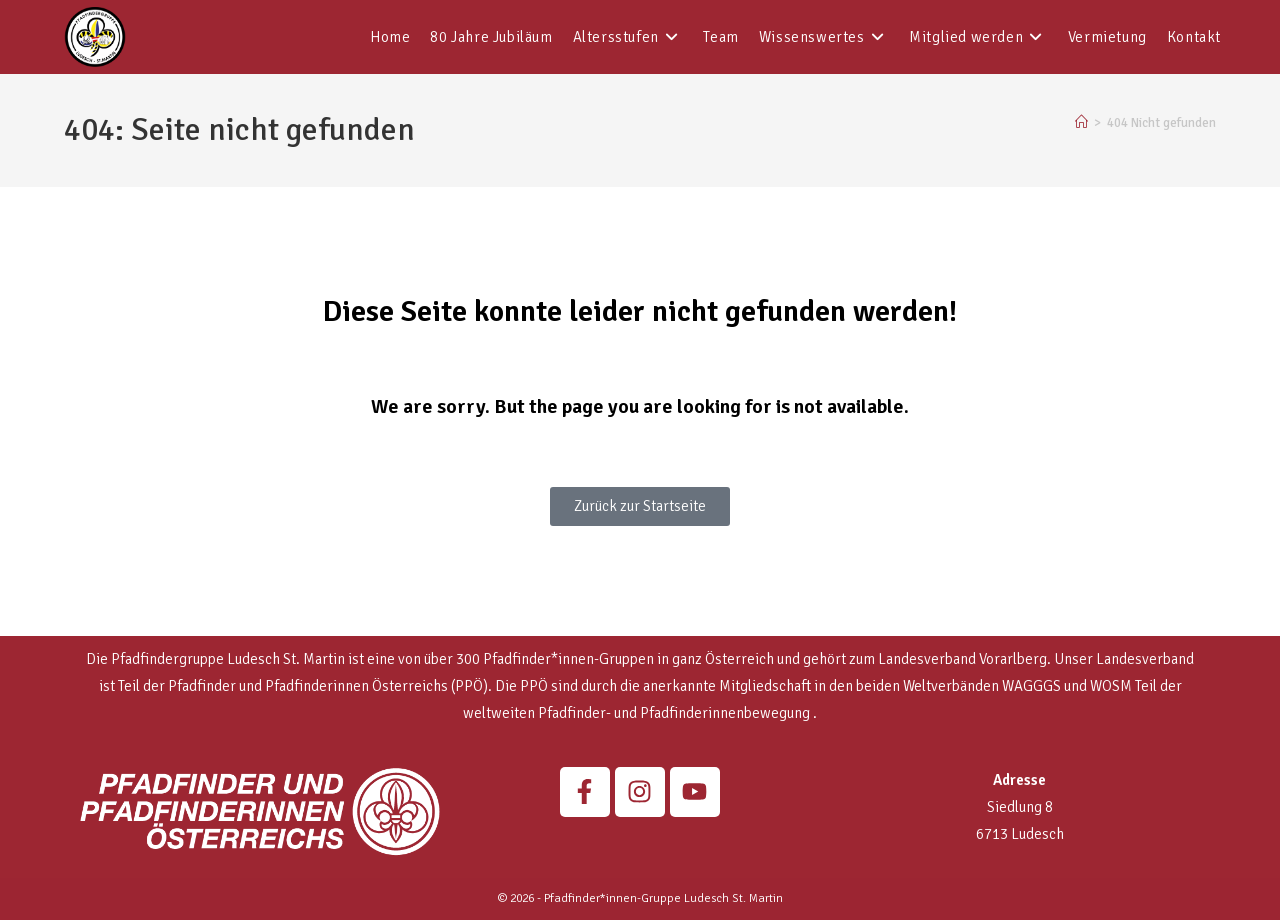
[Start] (1081, 123)
